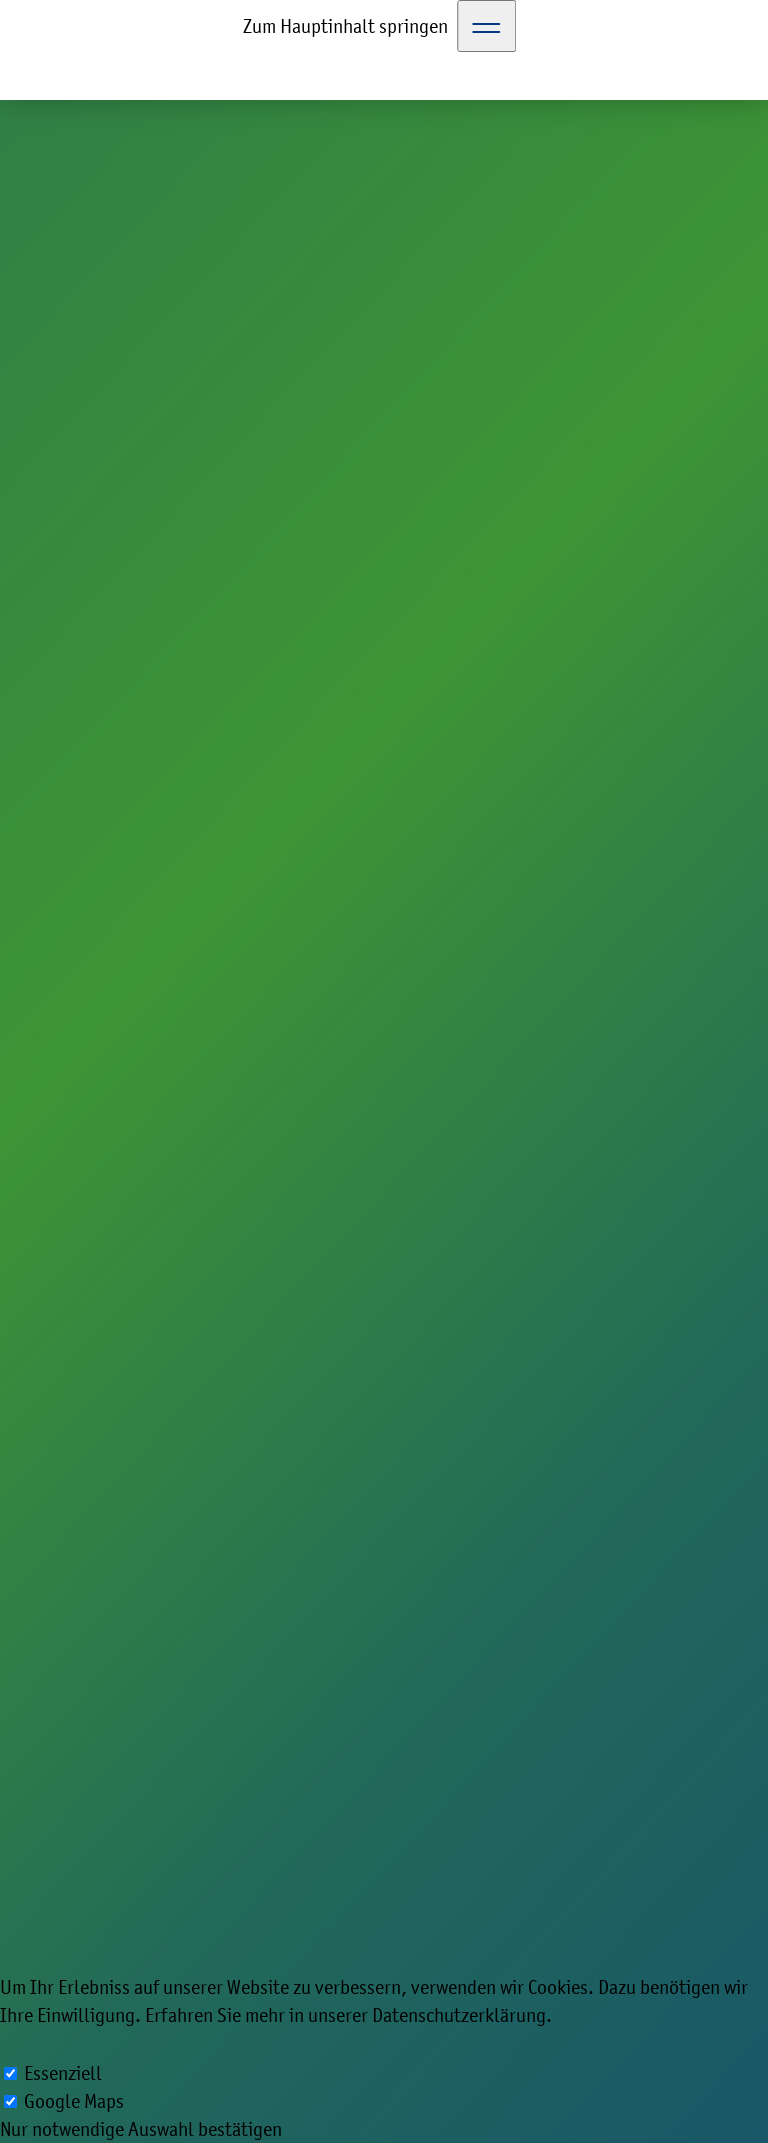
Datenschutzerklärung (459, 2015)
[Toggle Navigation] (486, 26)
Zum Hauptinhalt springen (345, 26)
